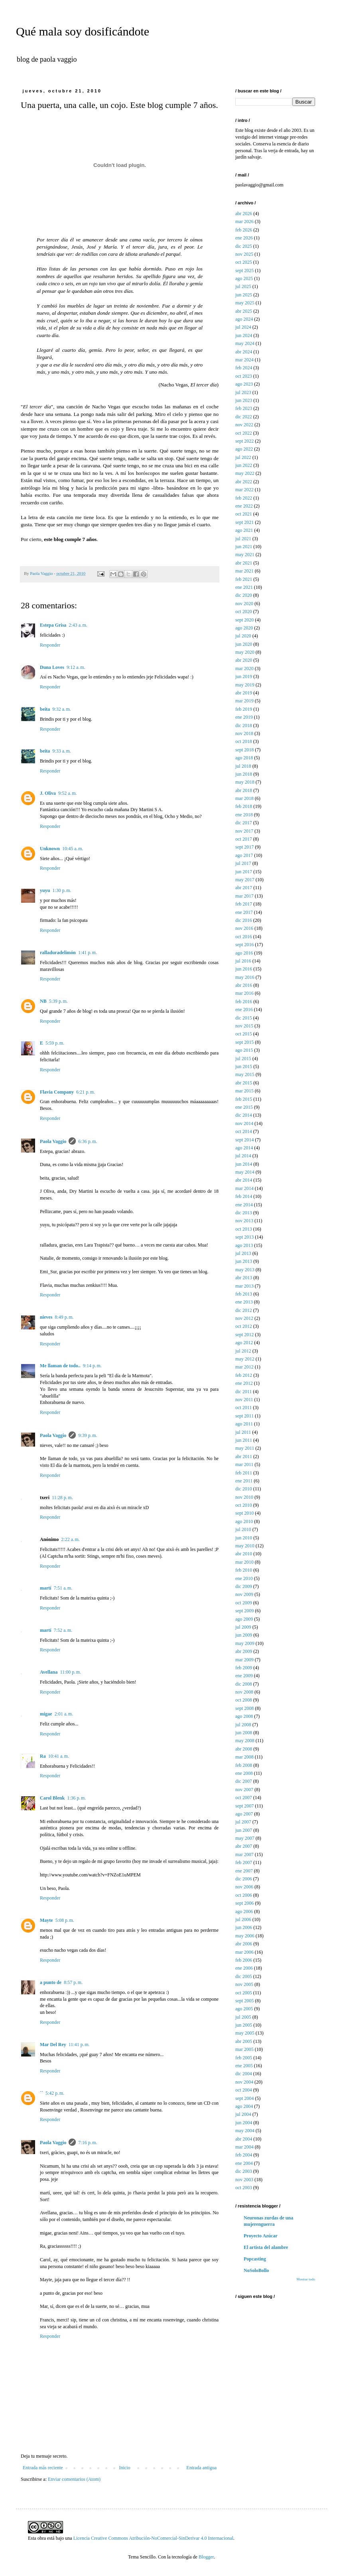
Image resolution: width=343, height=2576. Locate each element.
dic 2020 (243, 595)
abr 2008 (243, 1749)
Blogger (206, 2557)
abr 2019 (243, 693)
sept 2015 (244, 1042)
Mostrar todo (305, 2279)
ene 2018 (244, 814)
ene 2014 (244, 1205)
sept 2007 (244, 1806)
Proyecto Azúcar (261, 2236)
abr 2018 (243, 790)
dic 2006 (243, 1879)
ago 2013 (244, 1245)
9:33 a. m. (61, 751)
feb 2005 (243, 2057)
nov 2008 (244, 1692)
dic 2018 (243, 725)
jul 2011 (243, 1432)
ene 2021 (244, 587)
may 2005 (244, 2033)
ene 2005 (244, 2065)
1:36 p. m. (76, 1798)
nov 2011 (244, 1399)
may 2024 (244, 343)
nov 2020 (244, 603)
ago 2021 (244, 530)
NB (43, 1001)
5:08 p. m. (64, 1920)
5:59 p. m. (54, 1043)
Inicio (124, 2467)
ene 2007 (244, 1871)
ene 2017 (244, 912)
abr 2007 (243, 1846)
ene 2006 (244, 1968)
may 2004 (244, 2130)
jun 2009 (243, 1635)
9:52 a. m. (67, 793)
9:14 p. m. (92, 1365)
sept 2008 (244, 1708)
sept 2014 (244, 1140)
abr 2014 (243, 1180)
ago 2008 (244, 1716)
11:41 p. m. (79, 2044)
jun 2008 (243, 1732)
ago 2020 (244, 628)
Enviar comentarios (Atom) (74, 2479)
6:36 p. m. (87, 1141)
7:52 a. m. (63, 1630)
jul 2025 (243, 286)
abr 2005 (243, 2041)
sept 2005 (244, 2001)
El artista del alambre (266, 2247)
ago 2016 (244, 953)
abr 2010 (243, 1554)
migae (46, 1714)
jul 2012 (243, 1351)
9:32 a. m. (61, 709)
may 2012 (244, 1359)
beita (45, 709)
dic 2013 (243, 1212)
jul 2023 (243, 392)
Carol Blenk (52, 1798)
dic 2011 (243, 1391)
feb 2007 (243, 1862)
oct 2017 (243, 839)
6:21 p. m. (85, 1092)
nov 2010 (244, 1497)
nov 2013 (244, 1220)
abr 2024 (243, 352)
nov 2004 (244, 2082)
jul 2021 (243, 538)
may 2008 (244, 1740)
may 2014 (244, 1172)
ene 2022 (244, 506)
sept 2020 (244, 620)
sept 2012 (244, 1334)
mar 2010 (244, 1562)
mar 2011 (244, 1464)
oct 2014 (243, 1131)
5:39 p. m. (58, 1001)
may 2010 (244, 1546)
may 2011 (244, 1448)
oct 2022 (243, 433)
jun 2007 (243, 1830)
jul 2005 (243, 2017)
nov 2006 (244, 1887)
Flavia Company (57, 1092)
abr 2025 (243, 311)
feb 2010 (243, 1570)
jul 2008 (243, 1724)
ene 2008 (244, 1773)
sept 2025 (244, 270)
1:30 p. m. (61, 890)
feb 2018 (243, 806)
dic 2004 (243, 2073)
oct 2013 (243, 1229)
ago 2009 (244, 1619)
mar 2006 (244, 1952)
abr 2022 (243, 481)
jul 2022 (243, 457)
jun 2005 (243, 2025)
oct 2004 (243, 2090)
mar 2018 (244, 798)
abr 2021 (243, 563)
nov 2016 (244, 928)
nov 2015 (244, 1026)
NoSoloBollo (256, 2270)
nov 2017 (244, 831)
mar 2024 (244, 360)
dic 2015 (243, 1018)
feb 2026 (243, 230)
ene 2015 (244, 1107)
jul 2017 (243, 863)
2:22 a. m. (70, 1539)
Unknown (50, 848)
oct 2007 (243, 1797)
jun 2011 (243, 1440)
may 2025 (244, 303)
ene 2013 (244, 1302)
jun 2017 (243, 871)
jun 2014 (243, 1164)
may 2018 (244, 782)
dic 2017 (243, 822)
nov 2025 (244, 254)
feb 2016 (243, 1001)
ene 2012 (244, 1383)
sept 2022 (244, 441)
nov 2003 (244, 2179)
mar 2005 (244, 2049)
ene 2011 (243, 1481)
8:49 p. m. (64, 1317)
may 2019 (244, 685)
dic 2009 (243, 1586)
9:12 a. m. (76, 667)
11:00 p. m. (70, 1672)
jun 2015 (243, 1066)
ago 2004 (244, 2106)
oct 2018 (243, 741)
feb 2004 (243, 2155)
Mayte (46, 1920)
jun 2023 (243, 400)
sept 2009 (244, 1610)
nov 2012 (244, 1318)
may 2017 (244, 879)
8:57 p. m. (73, 1982)
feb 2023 (243, 408)
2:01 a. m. (64, 1714)
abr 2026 (243, 213)
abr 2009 (243, 1651)
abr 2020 (243, 660)
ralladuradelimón (58, 952)
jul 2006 (243, 1919)
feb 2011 (243, 1473)
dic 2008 (243, 1684)
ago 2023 (244, 384)
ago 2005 (244, 2008)
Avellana (48, 1672)
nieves (46, 1317)
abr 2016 (243, 985)
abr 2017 (243, 887)
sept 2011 (244, 1416)
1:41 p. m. (87, 952)
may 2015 (244, 1074)
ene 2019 (244, 717)
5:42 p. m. (54, 2093)
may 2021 (244, 554)
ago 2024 (244, 319)
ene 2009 (244, 1675)
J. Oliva (48, 793)
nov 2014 (244, 1123)
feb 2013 (243, 1294)
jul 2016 (243, 961)
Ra (43, 1756)
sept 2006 (244, 1903)
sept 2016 (244, 944)
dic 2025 (243, 246)
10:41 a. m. (58, 1756)
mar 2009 (244, 1659)
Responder (50, 645)
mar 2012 (244, 1367)
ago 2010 (244, 1521)
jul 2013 (243, 1253)
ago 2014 (244, 1148)
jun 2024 (243, 335)
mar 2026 (244, 221)
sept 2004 (244, 2098)
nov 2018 (244, 733)
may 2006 (244, 1936)
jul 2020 (243, 636)
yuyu (45, 890)
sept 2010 (244, 1513)
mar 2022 (244, 489)
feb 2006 (243, 1960)
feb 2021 (243, 579)
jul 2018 (243, 766)
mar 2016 (244, 993)
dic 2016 (243, 920)
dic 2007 (243, 1781)
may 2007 (244, 1838)
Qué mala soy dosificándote (82, 31)
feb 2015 (243, 1099)
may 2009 (244, 1643)
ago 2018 (244, 758)
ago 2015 (244, 1050)
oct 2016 (243, 936)
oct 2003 (243, 2187)
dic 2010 (243, 1489)
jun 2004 (243, 2122)
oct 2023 (243, 376)
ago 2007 (244, 1814)
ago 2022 (244, 449)
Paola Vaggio (53, 1141)
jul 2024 (243, 327)
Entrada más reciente (43, 2467)
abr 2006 (243, 1944)
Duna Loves (52, 667)
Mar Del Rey (53, 2044)
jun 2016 (243, 969)
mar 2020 (244, 668)
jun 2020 (243, 644)
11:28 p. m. (62, 1497)
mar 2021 (244, 571)
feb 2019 (243, 709)
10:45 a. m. (72, 848)
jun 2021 (243, 546)
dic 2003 (243, 2171)
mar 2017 (244, 896)
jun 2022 (243, 465)
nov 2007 (244, 1789)
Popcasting (255, 2259)
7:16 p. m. (87, 2142)
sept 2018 (244, 750)
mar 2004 (244, 2147)
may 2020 (244, 652)
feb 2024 (243, 368)
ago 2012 (244, 1342)
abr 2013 (243, 1277)
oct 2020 (243, 611)
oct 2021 (243, 514)
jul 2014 (243, 1156)
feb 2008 (243, 1765)
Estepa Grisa (53, 625)
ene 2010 (244, 1578)
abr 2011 (243, 1456)
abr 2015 (243, 1083)
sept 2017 (244, 847)
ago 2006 (244, 1911)
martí (45, 1588)
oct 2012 (243, 1326)
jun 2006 (243, 1927)
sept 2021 (244, 522)
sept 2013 (244, 1237)
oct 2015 (243, 1034)
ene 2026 (244, 238)
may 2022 (244, 473)
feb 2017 (243, 904)
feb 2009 (243, 1667)
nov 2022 (244, 424)
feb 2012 (243, 1375)
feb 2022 (243, 498)
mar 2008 (244, 1757)
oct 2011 (243, 1407)
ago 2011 (244, 1424)
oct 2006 (243, 1895)
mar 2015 (244, 1091)
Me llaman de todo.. (60, 1365)
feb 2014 (243, 1196)
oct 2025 (243, 262)
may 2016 (244, 977)
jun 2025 (243, 295)
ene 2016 (244, 1009)
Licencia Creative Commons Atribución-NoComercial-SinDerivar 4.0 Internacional (153, 2538)
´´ (41, 2093)
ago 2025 (244, 278)
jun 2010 (243, 1538)
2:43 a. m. (78, 625)
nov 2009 (244, 1594)
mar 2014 (244, 1188)
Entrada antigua (201, 2467)
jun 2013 (243, 1261)
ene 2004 (244, 2163)
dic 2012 (243, 1310)
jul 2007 (243, 1822)
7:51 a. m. (63, 1588)
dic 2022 (243, 417)
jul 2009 (243, 1627)
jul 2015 (243, 1058)
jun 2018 (243, 774)
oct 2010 (243, 1505)
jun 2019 (243, 676)
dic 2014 (243, 1115)
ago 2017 (244, 855)
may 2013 (244, 1269)
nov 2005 (244, 1984)
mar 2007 (244, 1854)
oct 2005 (243, 1993)
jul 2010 (243, 1529)
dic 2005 (243, 1976)
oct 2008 (243, 1700)
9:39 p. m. (87, 1435)
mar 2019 (244, 701)
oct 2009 (243, 1603)
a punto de (50, 1982)
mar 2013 (244, 1286)
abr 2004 (243, 2139)
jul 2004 (243, 2114)
